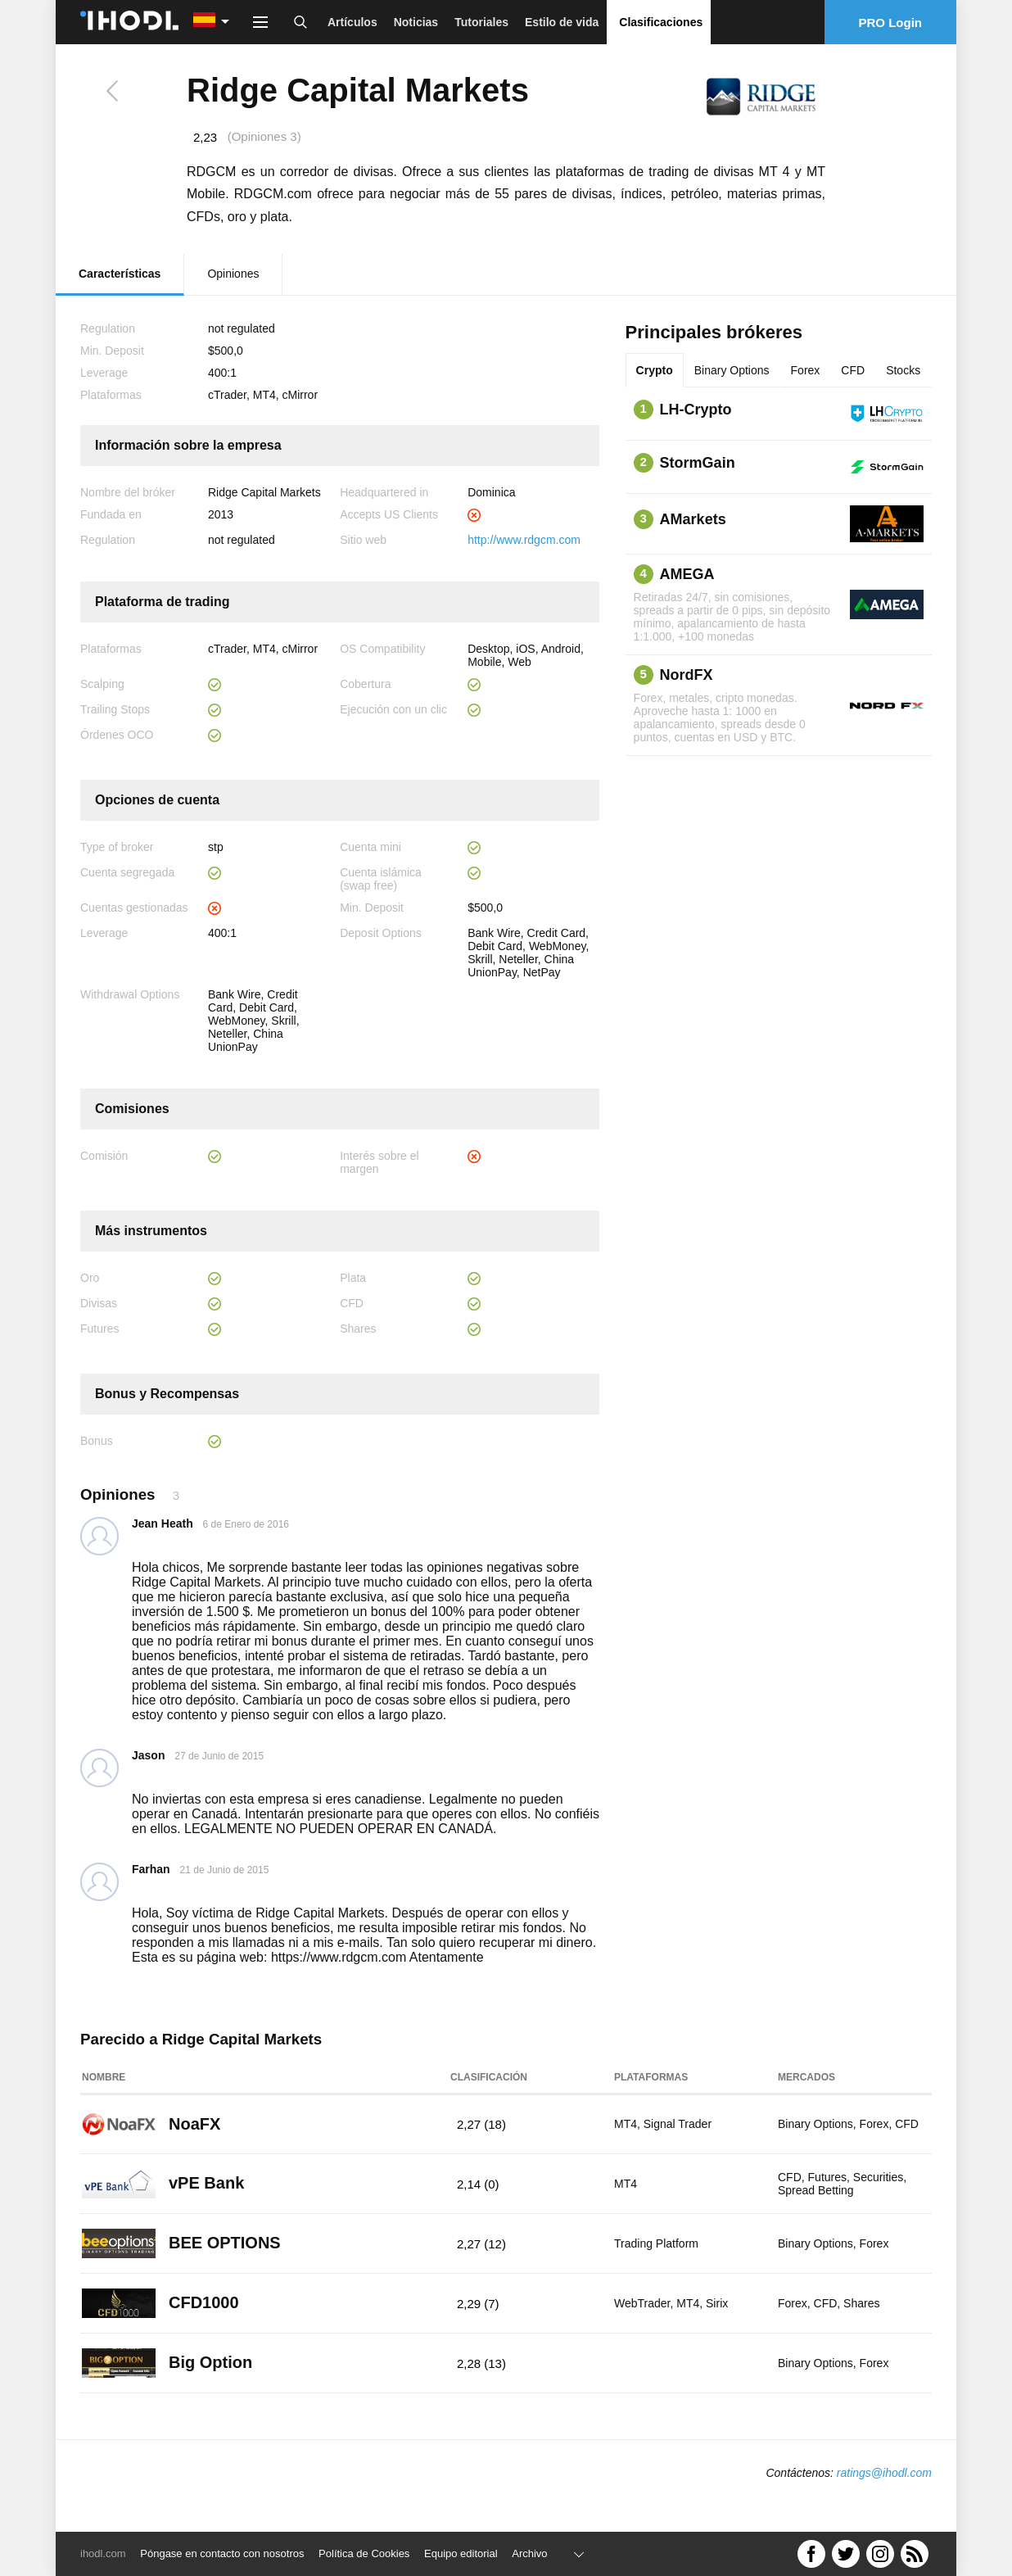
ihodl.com (103, 2553)
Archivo (529, 2553)
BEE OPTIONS (225, 2243)
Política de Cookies (364, 2553)
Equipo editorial (461, 2553)
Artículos (352, 22)
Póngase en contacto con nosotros (222, 2553)
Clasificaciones (661, 22)
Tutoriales (481, 22)
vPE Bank (206, 2183)
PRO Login (891, 22)
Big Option (210, 2362)
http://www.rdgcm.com (524, 539)
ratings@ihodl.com (884, 2472)
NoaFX (194, 2124)
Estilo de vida (562, 22)
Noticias (416, 22)
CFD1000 (204, 2302)
